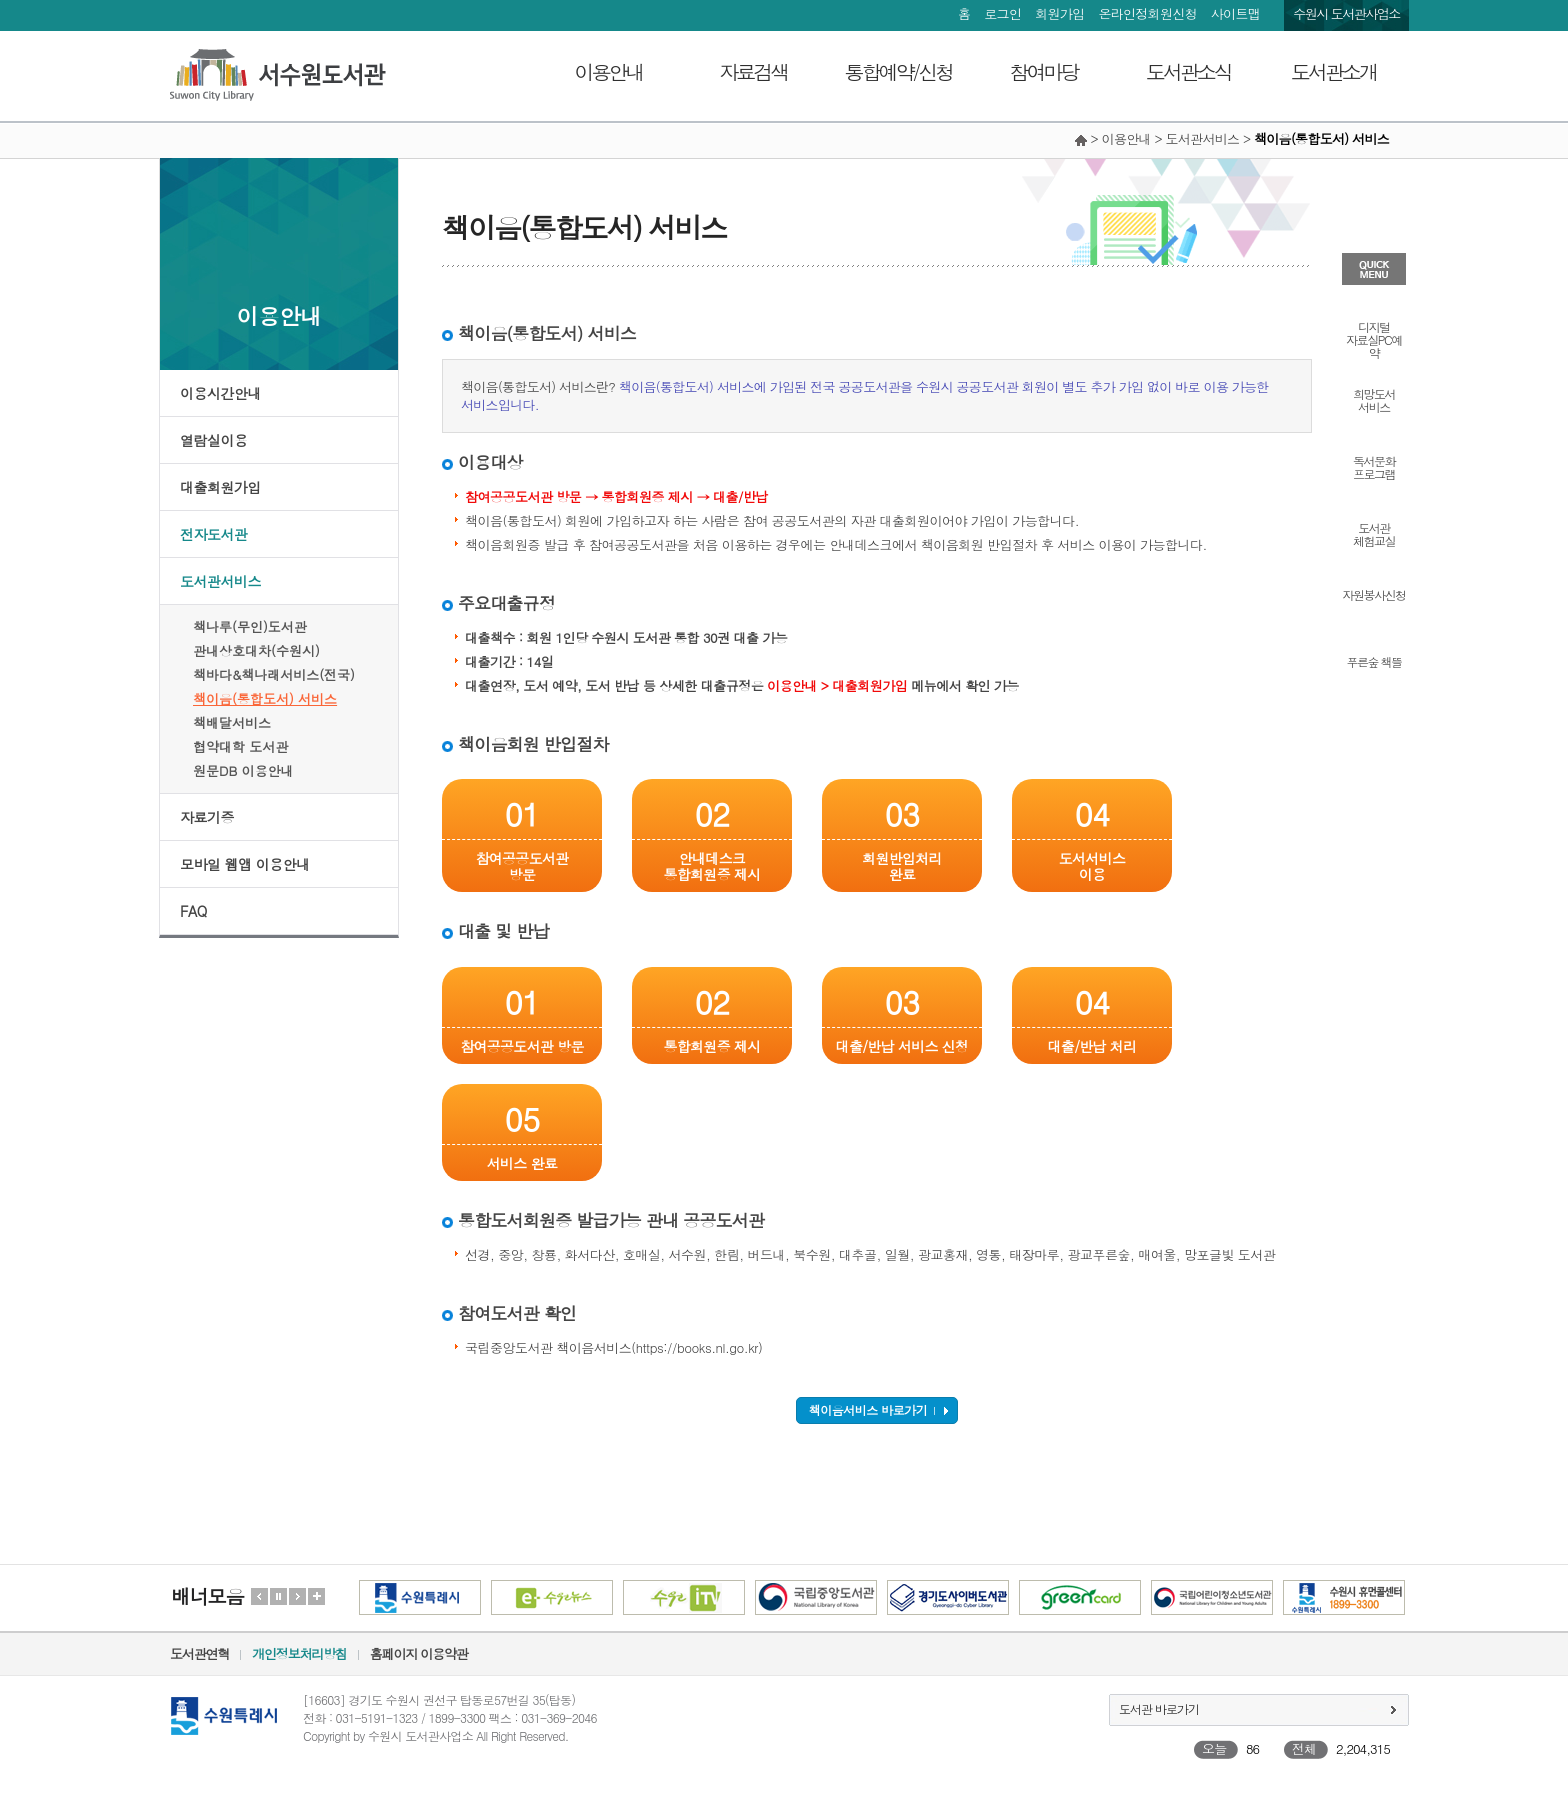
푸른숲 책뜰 (1373, 660)
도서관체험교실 (1374, 533)
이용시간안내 (220, 393)
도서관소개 (1333, 71)
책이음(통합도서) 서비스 (265, 698)
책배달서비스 (232, 722)
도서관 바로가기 (1159, 1708)
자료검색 (754, 71)
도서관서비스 (220, 581)
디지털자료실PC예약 (1373, 338)
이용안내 (609, 71)
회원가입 (1059, 13)
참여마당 (1044, 71)
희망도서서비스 (1374, 399)
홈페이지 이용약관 (419, 1653)
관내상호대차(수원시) (256, 650)
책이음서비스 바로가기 (868, 1409)
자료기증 (207, 817)
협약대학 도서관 (240, 746)
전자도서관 (214, 534)
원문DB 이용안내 (243, 770)
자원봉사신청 (1374, 593)
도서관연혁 (199, 1653)
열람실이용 (214, 440)
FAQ (193, 911)
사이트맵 (1235, 13)
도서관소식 (1188, 71)
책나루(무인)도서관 (250, 626)
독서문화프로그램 (1374, 466)
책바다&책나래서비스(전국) (274, 674)
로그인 (1002, 13)
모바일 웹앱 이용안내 (245, 864)
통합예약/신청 (898, 71)
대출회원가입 (220, 487)
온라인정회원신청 (1147, 13)
